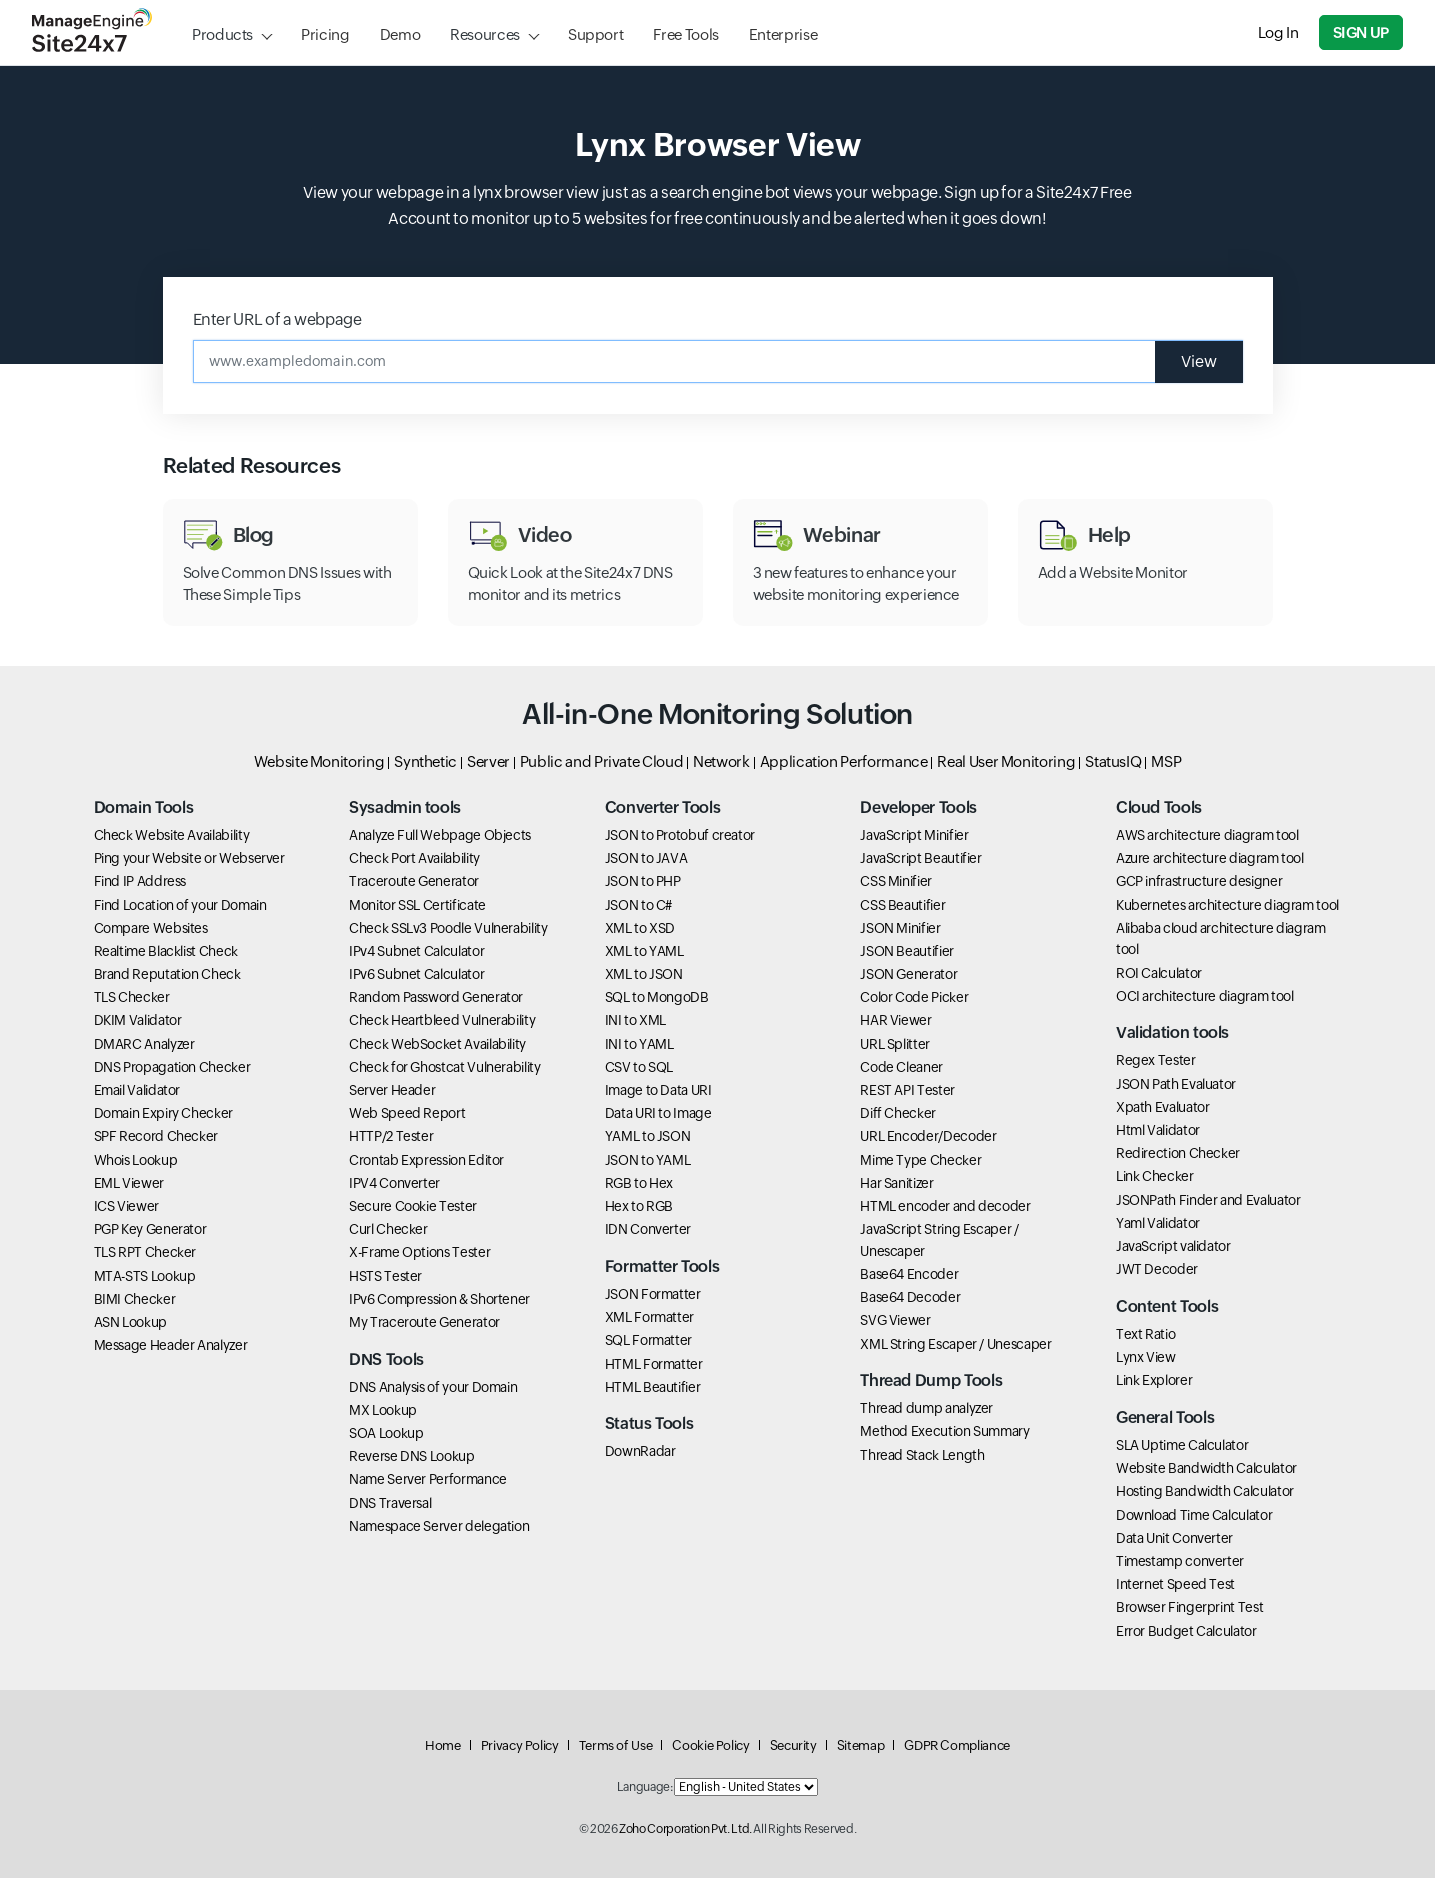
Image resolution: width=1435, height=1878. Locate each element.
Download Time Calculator (1194, 1515)
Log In (1278, 32)
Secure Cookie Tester (413, 1206)
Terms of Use (616, 1745)
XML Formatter (649, 1317)
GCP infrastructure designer (1199, 881)
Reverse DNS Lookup (412, 1456)
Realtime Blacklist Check (166, 951)
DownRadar (640, 1451)
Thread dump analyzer (926, 1408)
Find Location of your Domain (180, 905)
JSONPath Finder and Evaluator (1208, 1200)
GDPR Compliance (957, 1745)
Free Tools (685, 34)
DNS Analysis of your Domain (433, 1387)
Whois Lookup (136, 1160)
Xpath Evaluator (1163, 1107)
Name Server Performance (428, 1479)
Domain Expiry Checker (163, 1113)
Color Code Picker (914, 997)
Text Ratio (1145, 1334)
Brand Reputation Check (167, 974)
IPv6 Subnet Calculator (416, 974)
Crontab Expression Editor (426, 1160)
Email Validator (137, 1090)
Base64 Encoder (909, 1274)
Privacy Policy (520, 1745)
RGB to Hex (639, 1183)
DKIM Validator (138, 1020)
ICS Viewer (126, 1206)
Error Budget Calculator (1186, 1631)
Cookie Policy (710, 1745)
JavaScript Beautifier (920, 858)
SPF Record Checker (156, 1136)
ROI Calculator (1159, 973)
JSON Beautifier (907, 951)
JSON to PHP (643, 881)
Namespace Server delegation (439, 1526)
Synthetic (425, 761)
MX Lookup (383, 1410)
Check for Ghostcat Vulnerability (444, 1067)
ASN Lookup (130, 1322)
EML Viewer (129, 1183)
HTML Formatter (654, 1364)
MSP (1166, 761)
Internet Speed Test (1175, 1584)
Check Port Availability (414, 858)
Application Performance (844, 761)
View (1199, 361)
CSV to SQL (639, 1067)
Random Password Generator (436, 997)
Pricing (325, 34)
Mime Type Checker (920, 1160)
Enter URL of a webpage (277, 319)
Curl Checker (388, 1229)
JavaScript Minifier (914, 835)
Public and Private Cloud (601, 761)
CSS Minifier (896, 881)
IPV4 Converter (394, 1183)
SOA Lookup (386, 1433)
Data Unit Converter (1174, 1538)
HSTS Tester (385, 1276)
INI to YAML (639, 1044)
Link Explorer (1154, 1380)
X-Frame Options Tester (419, 1252)
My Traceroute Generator (424, 1322)
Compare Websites (151, 928)
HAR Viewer (895, 1020)
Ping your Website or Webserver (189, 858)
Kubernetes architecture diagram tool (1227, 905)
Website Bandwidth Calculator (1206, 1468)
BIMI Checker (135, 1299)
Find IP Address (140, 881)
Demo (400, 34)
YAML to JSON (648, 1136)
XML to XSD (640, 928)
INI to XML (635, 1020)
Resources (485, 34)
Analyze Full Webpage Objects (440, 835)
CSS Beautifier (902, 905)
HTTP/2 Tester (391, 1136)
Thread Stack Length (922, 1455)
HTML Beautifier (653, 1387)
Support (595, 34)
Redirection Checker (1178, 1153)
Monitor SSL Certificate (417, 905)
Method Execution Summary (944, 1431)
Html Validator (1158, 1130)
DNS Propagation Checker (172, 1067)
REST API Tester (907, 1090)
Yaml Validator (1158, 1223)
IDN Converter (648, 1229)
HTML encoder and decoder (945, 1206)
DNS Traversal (390, 1503)
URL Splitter (895, 1044)
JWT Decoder (1157, 1269)
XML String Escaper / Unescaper (955, 1344)
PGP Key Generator (150, 1229)
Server (488, 761)
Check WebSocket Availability (437, 1044)
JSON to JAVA (646, 858)
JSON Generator (908, 974)
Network (721, 761)
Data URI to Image (658, 1113)
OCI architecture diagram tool (1205, 996)
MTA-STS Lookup (145, 1276)
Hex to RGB (639, 1206)
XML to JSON (644, 974)
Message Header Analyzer (171, 1345)
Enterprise (783, 34)
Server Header (392, 1090)
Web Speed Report (407, 1113)
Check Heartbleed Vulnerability (442, 1020)
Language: (645, 1787)
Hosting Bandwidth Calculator (1205, 1491)
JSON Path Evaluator (1176, 1084)
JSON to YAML (648, 1160)
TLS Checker (132, 997)
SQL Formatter (648, 1340)
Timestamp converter (1180, 1561)
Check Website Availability (172, 835)
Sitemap (860, 1745)
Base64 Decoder (910, 1297)
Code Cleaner (901, 1067)
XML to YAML (644, 951)
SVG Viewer (895, 1320)
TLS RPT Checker (145, 1252)
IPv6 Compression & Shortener (439, 1299)
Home (443, 1745)
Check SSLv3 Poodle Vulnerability (448, 928)
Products (222, 34)
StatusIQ (1113, 761)
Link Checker (1155, 1176)
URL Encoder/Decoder (928, 1136)
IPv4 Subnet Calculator (416, 951)
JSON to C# (638, 905)
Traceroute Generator (414, 881)
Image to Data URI (658, 1090)
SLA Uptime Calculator (1182, 1445)
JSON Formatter (653, 1294)
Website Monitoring (319, 761)
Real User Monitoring (1006, 761)
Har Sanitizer (896, 1183)
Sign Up (1361, 32)
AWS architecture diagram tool (1207, 835)
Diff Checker (898, 1113)
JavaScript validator (1173, 1246)
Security (793, 1745)
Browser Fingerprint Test (1189, 1607)
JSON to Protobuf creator (680, 835)
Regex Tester (1156, 1060)
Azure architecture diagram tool (1210, 858)
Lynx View (1146, 1357)
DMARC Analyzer (144, 1044)
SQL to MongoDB (657, 997)
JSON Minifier (900, 928)
